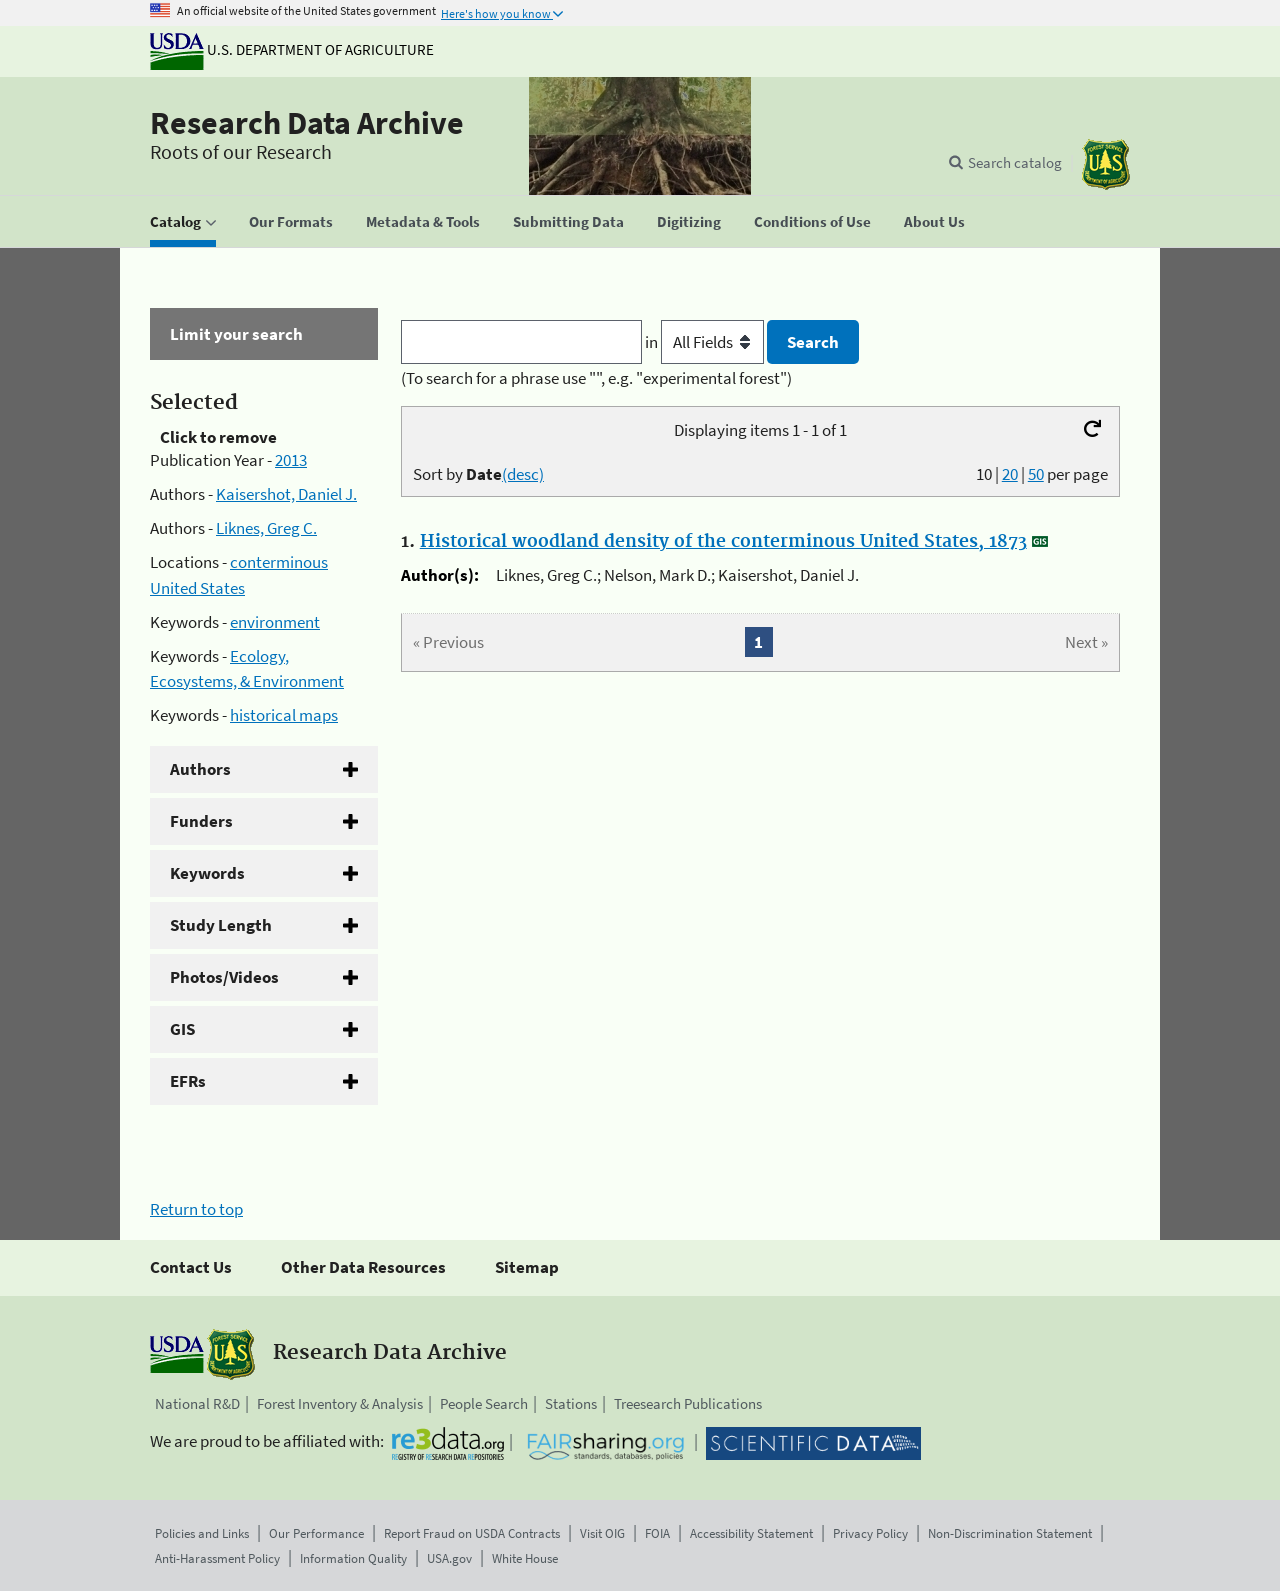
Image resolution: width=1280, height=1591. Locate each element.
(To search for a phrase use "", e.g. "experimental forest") (596, 378)
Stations (571, 1403)
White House (525, 1558)
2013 (291, 460)
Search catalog (1015, 162)
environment (275, 622)
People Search (484, 1403)
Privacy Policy (870, 1533)
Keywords (207, 873)
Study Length (221, 925)
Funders (201, 821)
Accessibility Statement (751, 1533)
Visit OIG (602, 1533)
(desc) (523, 474)
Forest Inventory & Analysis (340, 1403)
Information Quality (353, 1558)
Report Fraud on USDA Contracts (472, 1533)
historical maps (284, 715)
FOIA (657, 1533)
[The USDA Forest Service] (1106, 164)
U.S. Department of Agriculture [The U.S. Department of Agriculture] (292, 49)
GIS (182, 1029)
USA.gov (449, 1558)
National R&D (197, 1403)
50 (1036, 474)
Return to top (196, 1209)
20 (1010, 474)
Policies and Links (202, 1533)
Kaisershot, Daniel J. (286, 494)
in (706, 342)
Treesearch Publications (688, 1403)
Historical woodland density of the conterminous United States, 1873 (723, 542)
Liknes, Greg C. (266, 528)
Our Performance (316, 1533)
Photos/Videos (224, 977)
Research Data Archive (307, 123)
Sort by (478, 474)
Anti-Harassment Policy (217, 1558)
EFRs (188, 1081)
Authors (200, 769)
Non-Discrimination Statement (1010, 1533)
